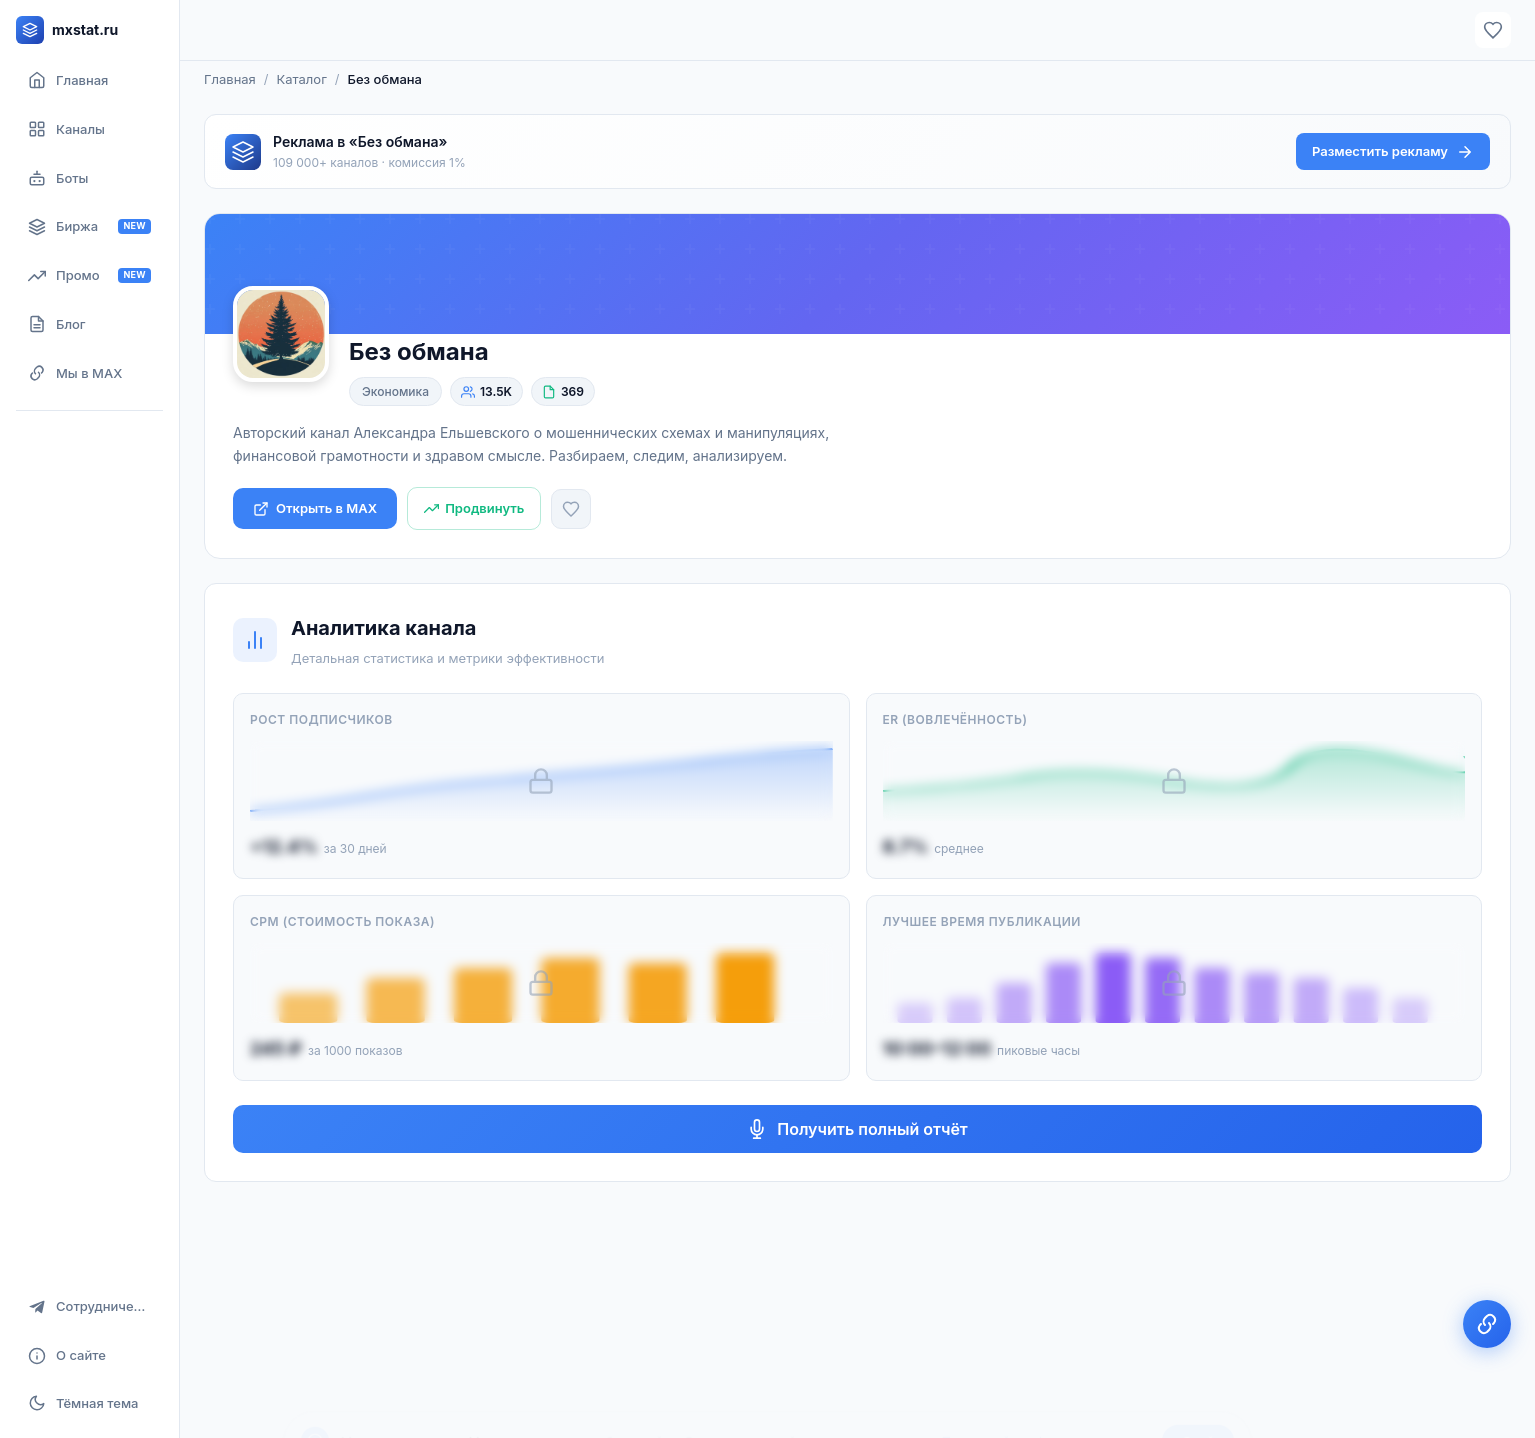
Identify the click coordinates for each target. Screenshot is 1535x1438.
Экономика (395, 391)
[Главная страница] (89, 80)
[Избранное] (1493, 30)
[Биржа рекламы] (89, 226)
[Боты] (89, 178)
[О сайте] (89, 1355)
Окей (1198, 1385)
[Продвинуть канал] (474, 508)
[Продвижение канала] (89, 275)
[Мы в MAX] (89, 373)
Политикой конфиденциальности (1045, 1385)
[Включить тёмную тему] (89, 1403)
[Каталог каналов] (89, 129)
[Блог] (89, 324)
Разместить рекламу (1393, 152)
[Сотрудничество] (89, 1306)
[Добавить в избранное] (571, 509)
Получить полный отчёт (857, 1129)
